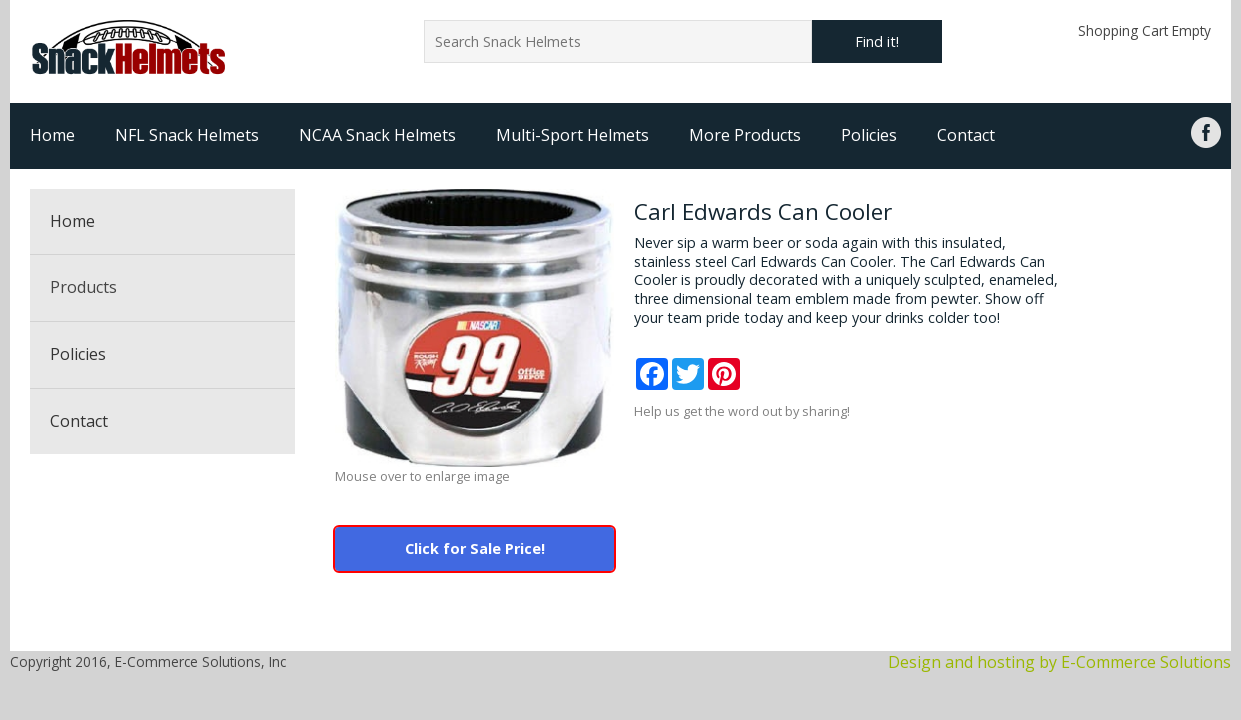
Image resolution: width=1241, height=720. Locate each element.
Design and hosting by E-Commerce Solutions (1059, 662)
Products (83, 287)
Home (52, 135)
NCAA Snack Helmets (377, 135)
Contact (966, 135)
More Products (745, 135)
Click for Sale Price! (475, 548)
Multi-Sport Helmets (572, 135)
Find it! (877, 41)
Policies (869, 135)
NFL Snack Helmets (187, 135)
